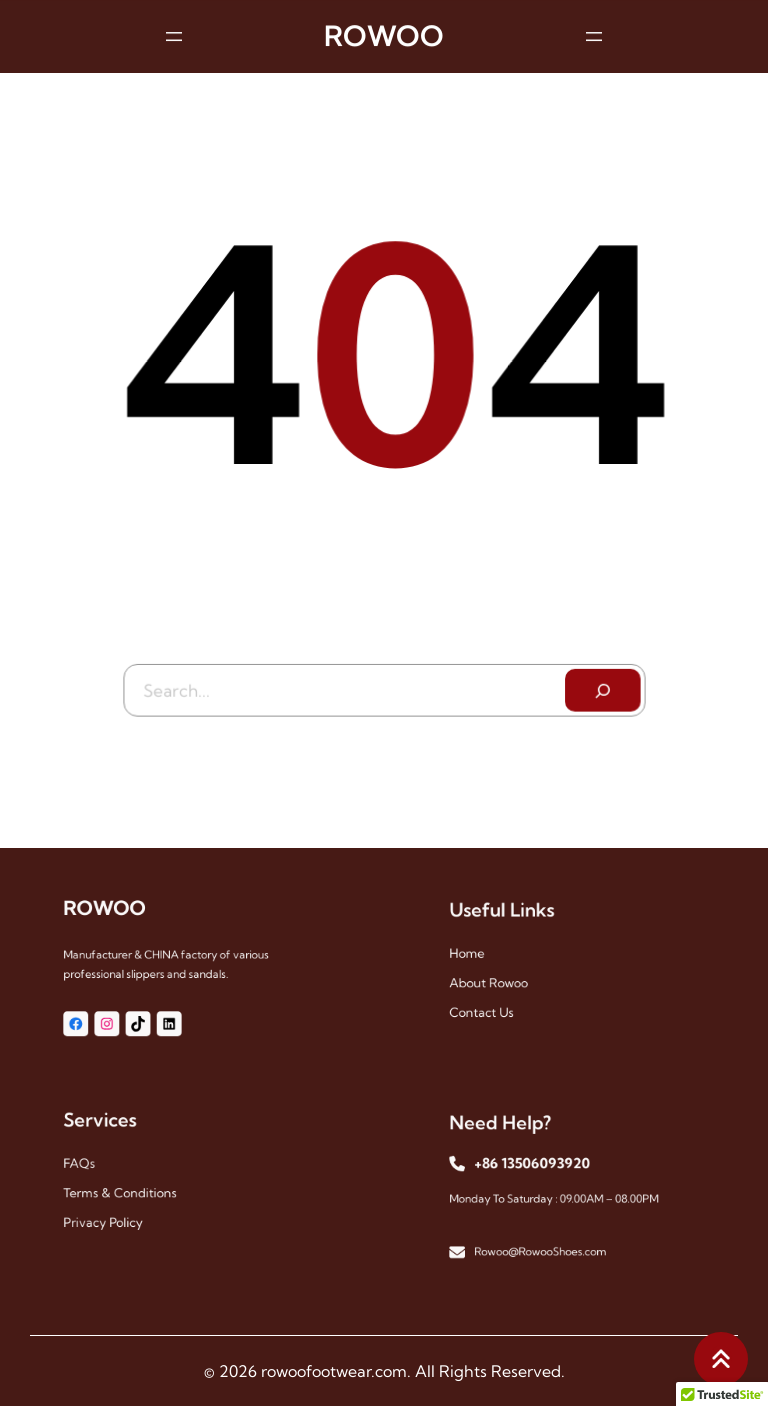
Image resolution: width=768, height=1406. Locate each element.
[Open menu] (174, 35)
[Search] (599, 686)
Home (482, 954)
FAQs (94, 1164)
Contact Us (494, 1004)
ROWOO (384, 34)
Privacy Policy (114, 1214)
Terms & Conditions (129, 1189)
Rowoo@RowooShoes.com (544, 1242)
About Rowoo (500, 979)
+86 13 (505, 1166)
